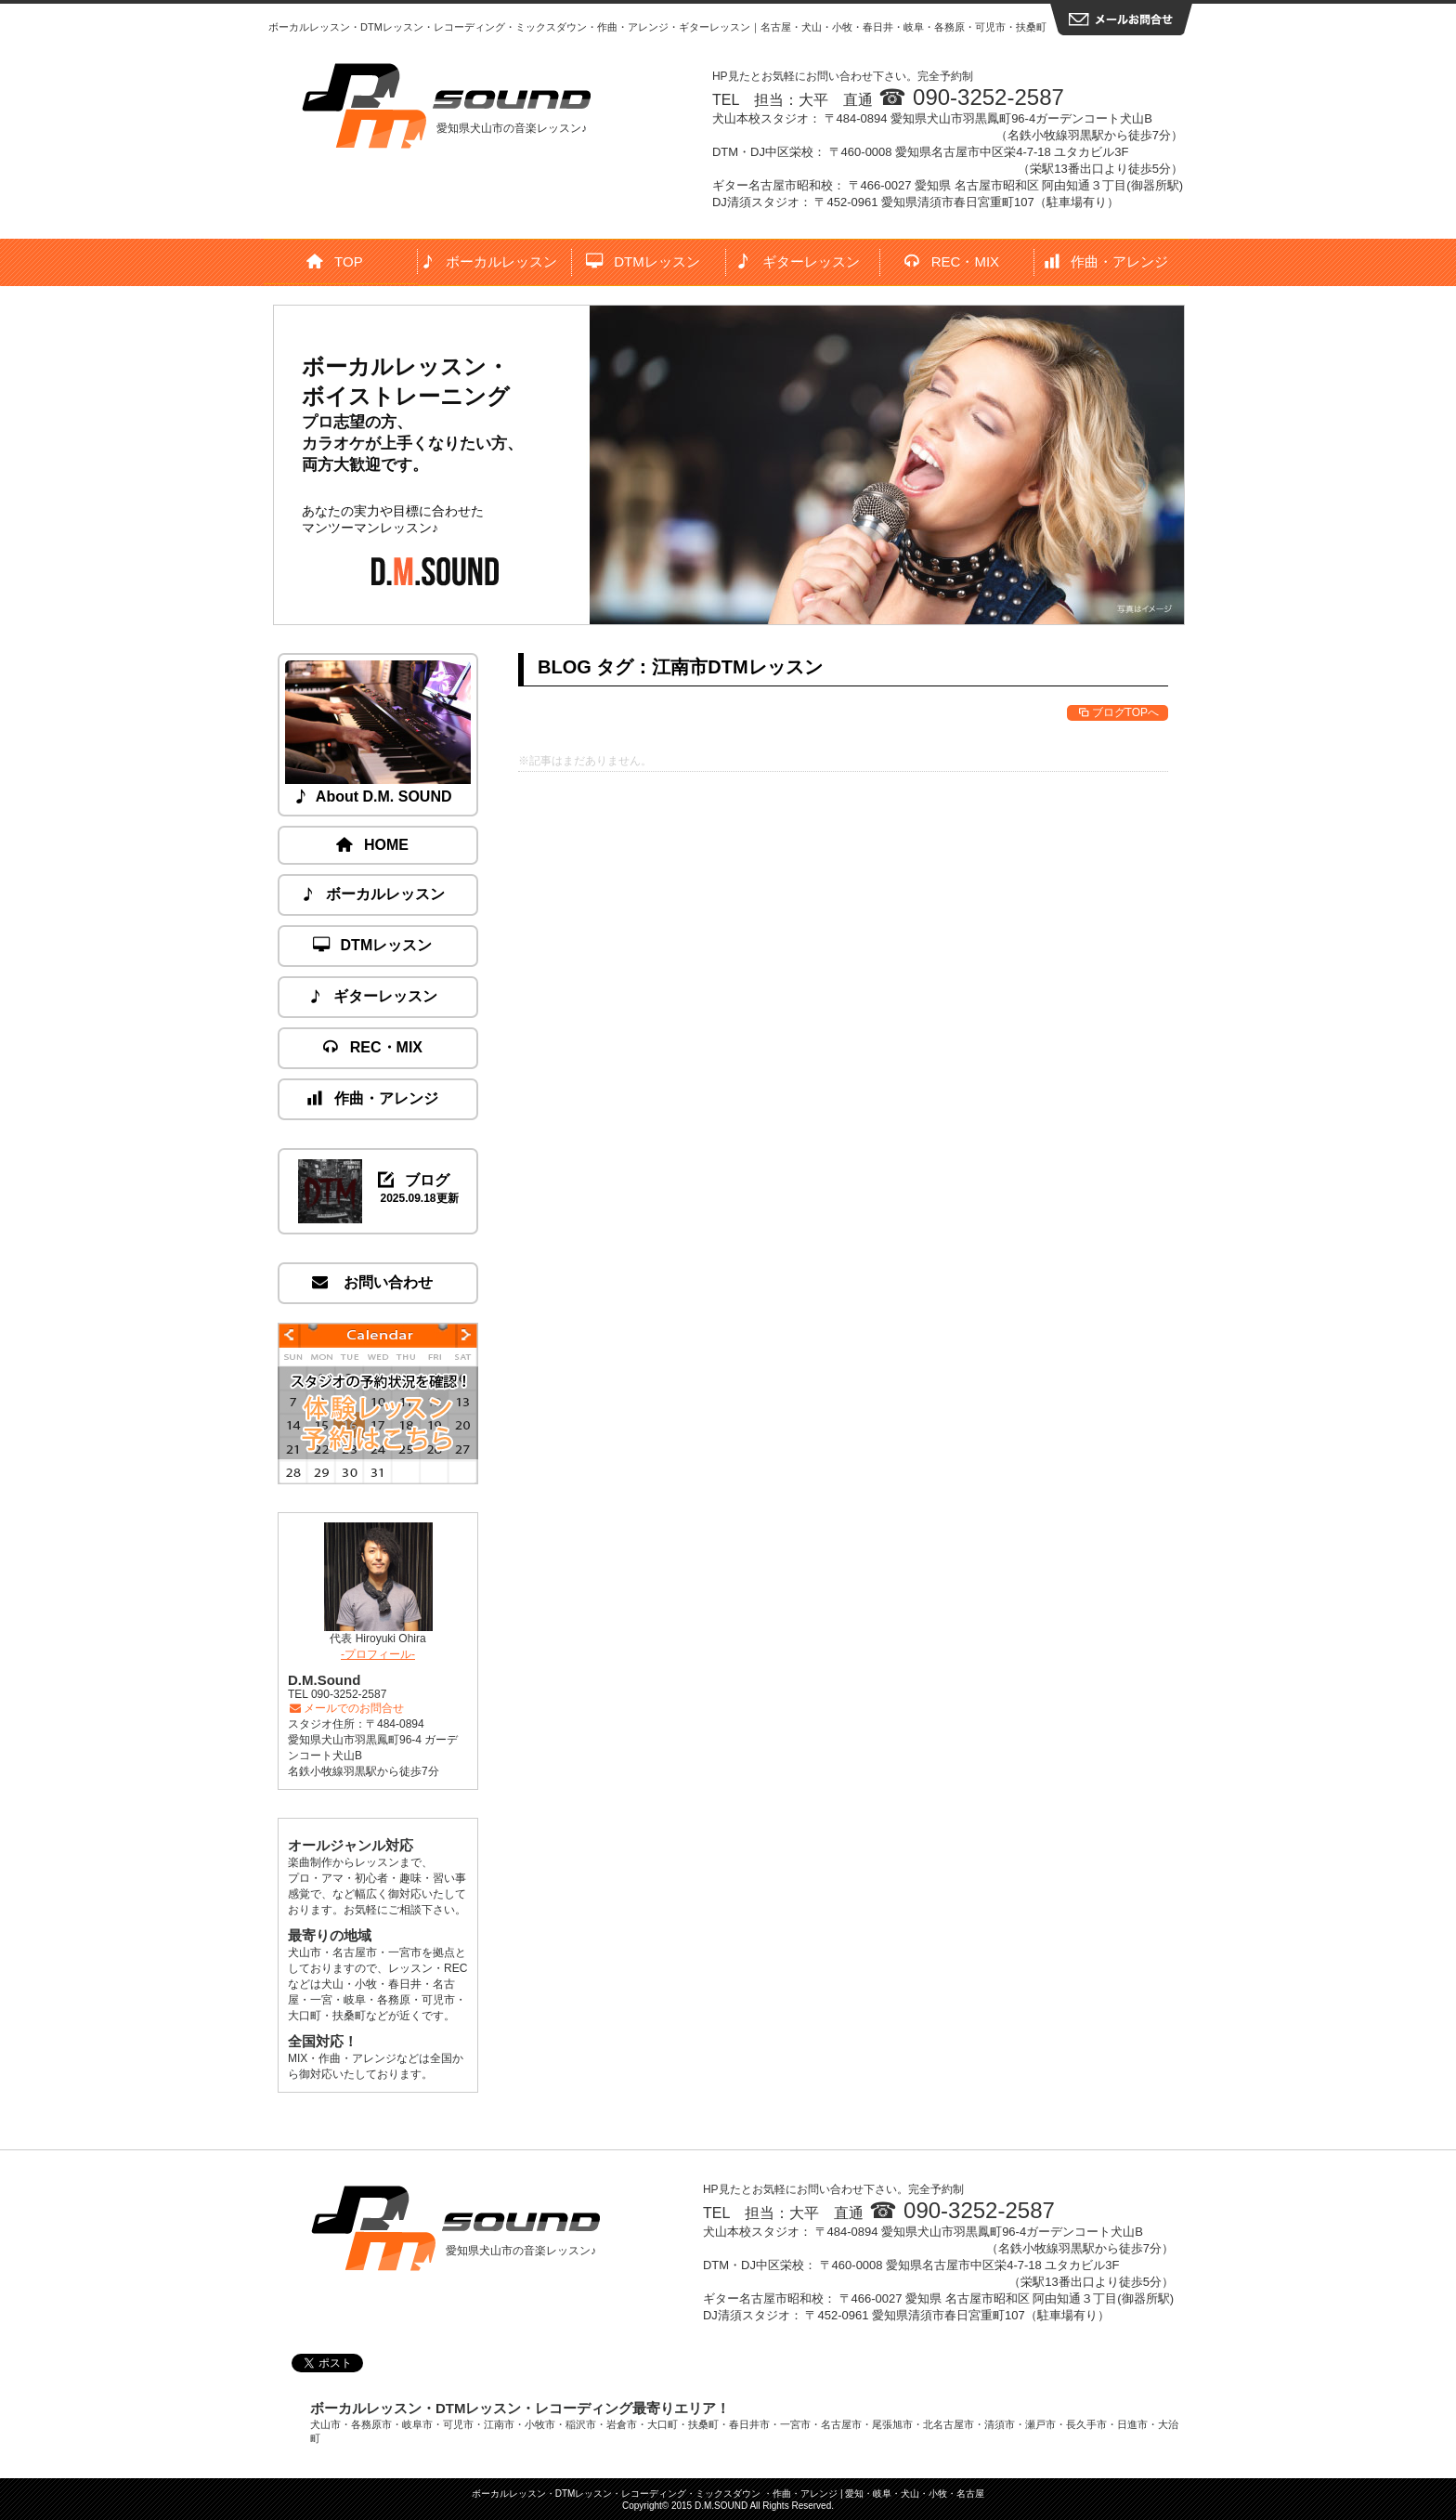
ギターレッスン (798, 261)
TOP (335, 261)
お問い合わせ (373, 1282)
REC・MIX (952, 261)
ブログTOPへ (1117, 712)
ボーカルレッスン (489, 261)
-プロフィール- (378, 1654)
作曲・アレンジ (1107, 261)
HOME (373, 845)
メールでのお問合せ (346, 1708)
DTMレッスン (643, 261)
